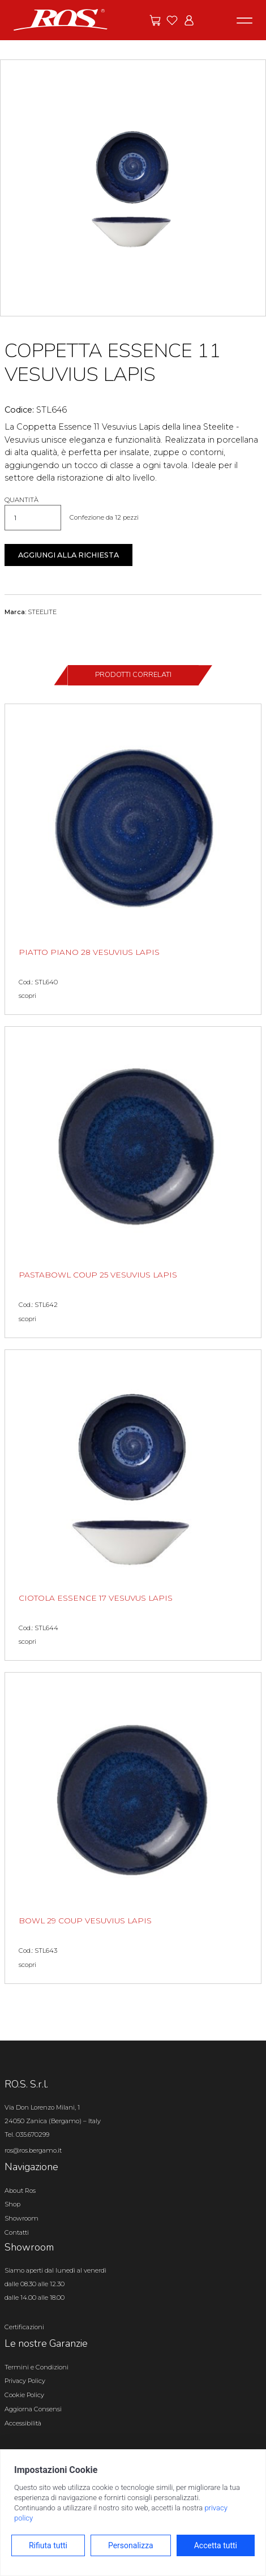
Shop (12, 2204)
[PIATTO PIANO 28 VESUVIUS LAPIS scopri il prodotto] (133, 859)
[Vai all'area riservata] (189, 20)
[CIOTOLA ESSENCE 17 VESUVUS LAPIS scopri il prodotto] (133, 1505)
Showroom (21, 2218)
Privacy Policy (25, 2381)
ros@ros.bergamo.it (33, 2150)
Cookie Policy (24, 2395)
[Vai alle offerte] (155, 20)
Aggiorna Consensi (33, 2409)
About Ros (20, 2190)
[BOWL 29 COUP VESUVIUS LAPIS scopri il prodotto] (133, 1828)
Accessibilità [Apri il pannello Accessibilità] (23, 2423)
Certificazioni (24, 2327)
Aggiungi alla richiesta (68, 555)
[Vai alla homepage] (61, 19)
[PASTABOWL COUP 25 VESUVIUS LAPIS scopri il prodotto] (133, 1182)
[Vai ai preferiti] (172, 20)
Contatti (17, 2232)
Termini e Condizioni (36, 2367)
